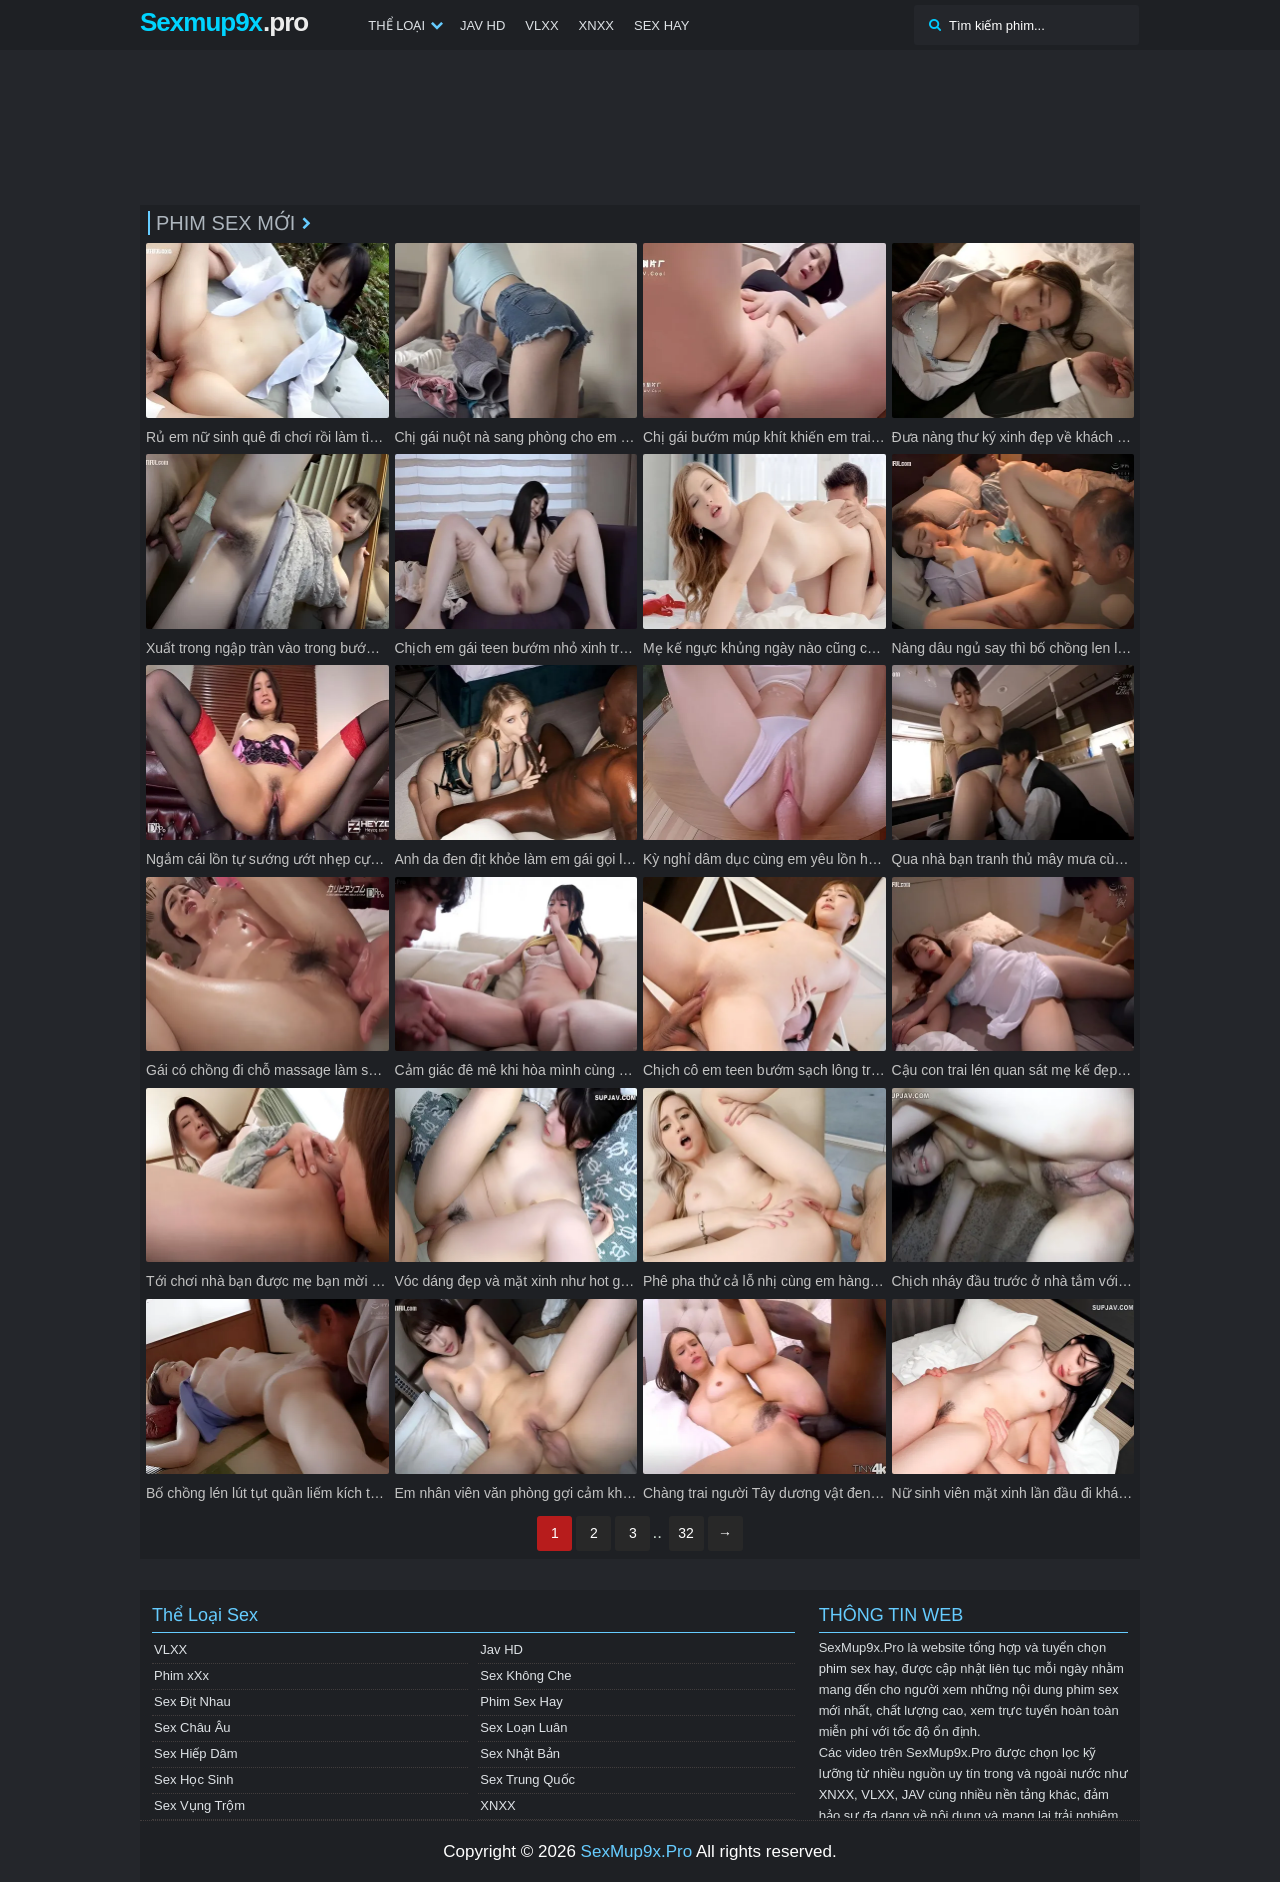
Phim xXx (181, 1675)
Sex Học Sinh (194, 1779)
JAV (913, 1794)
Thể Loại (396, 25)
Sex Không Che (525, 1675)
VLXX (541, 25)
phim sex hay (857, 1668)
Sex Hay (661, 25)
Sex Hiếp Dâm (196, 1753)
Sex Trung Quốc (527, 1779)
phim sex (1092, 1689)
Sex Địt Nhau (192, 1701)
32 (686, 1533)
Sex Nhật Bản (520, 1753)
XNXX (596, 25)
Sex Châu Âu (192, 1727)
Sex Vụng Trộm (199, 1805)
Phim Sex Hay (521, 1701)
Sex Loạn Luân (523, 1727)
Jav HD (482, 25)
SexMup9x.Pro (637, 1851)
